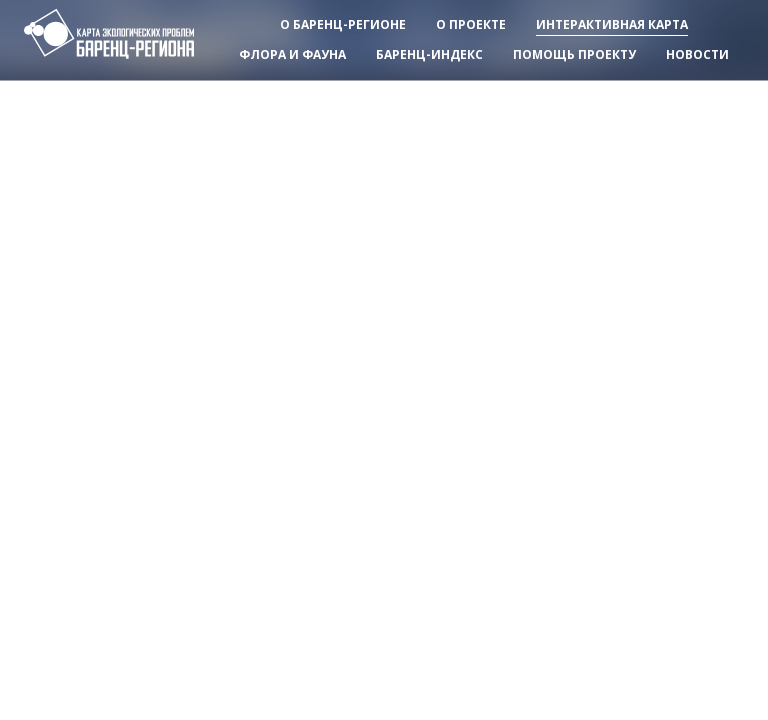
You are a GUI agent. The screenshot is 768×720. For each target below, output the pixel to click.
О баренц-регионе (343, 24)
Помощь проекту (574, 54)
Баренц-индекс (429, 54)
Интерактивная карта (612, 24)
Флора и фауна (292, 54)
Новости (697, 54)
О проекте (471, 24)
